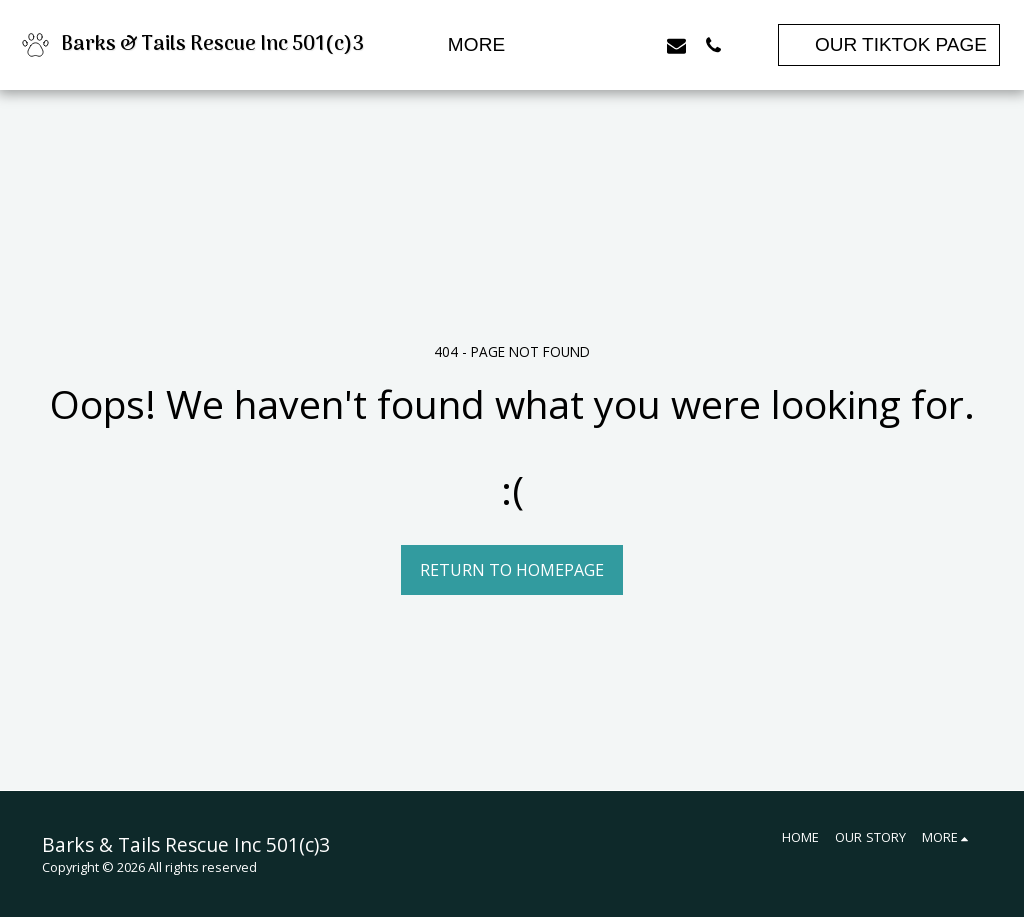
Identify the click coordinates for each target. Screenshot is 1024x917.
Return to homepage (512, 570)
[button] (565, 45)
